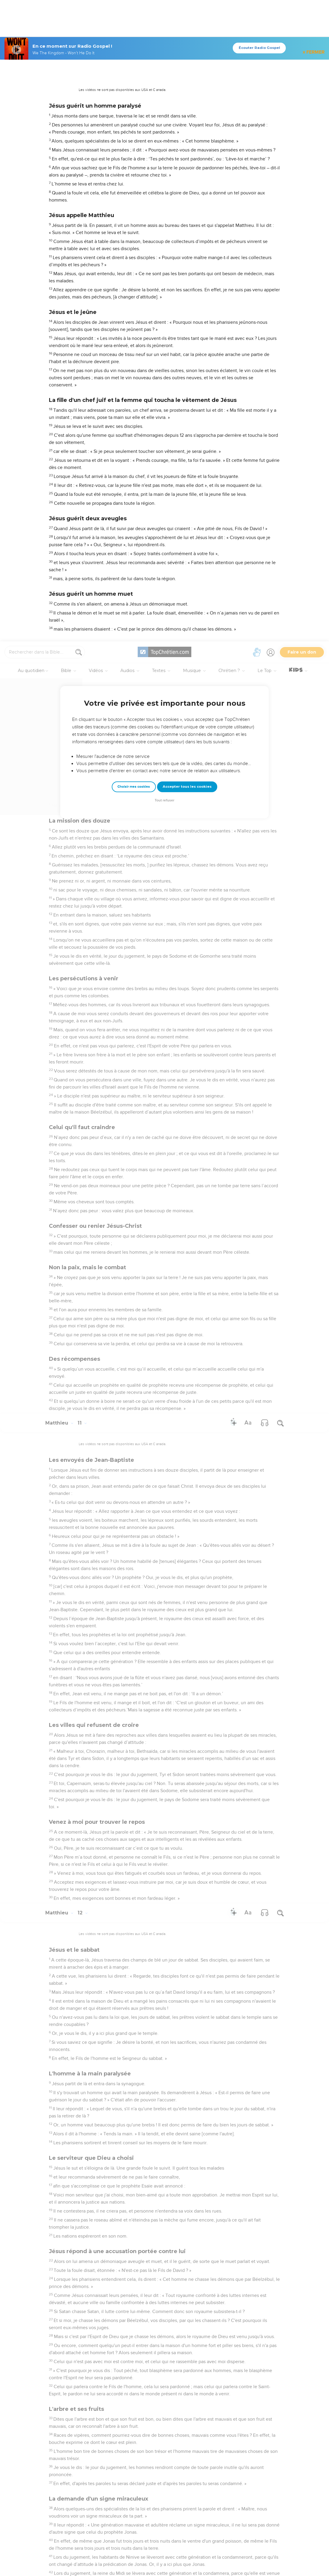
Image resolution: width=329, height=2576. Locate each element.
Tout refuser (164, 159)
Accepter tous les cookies (187, 145)
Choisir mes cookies (133, 145)
